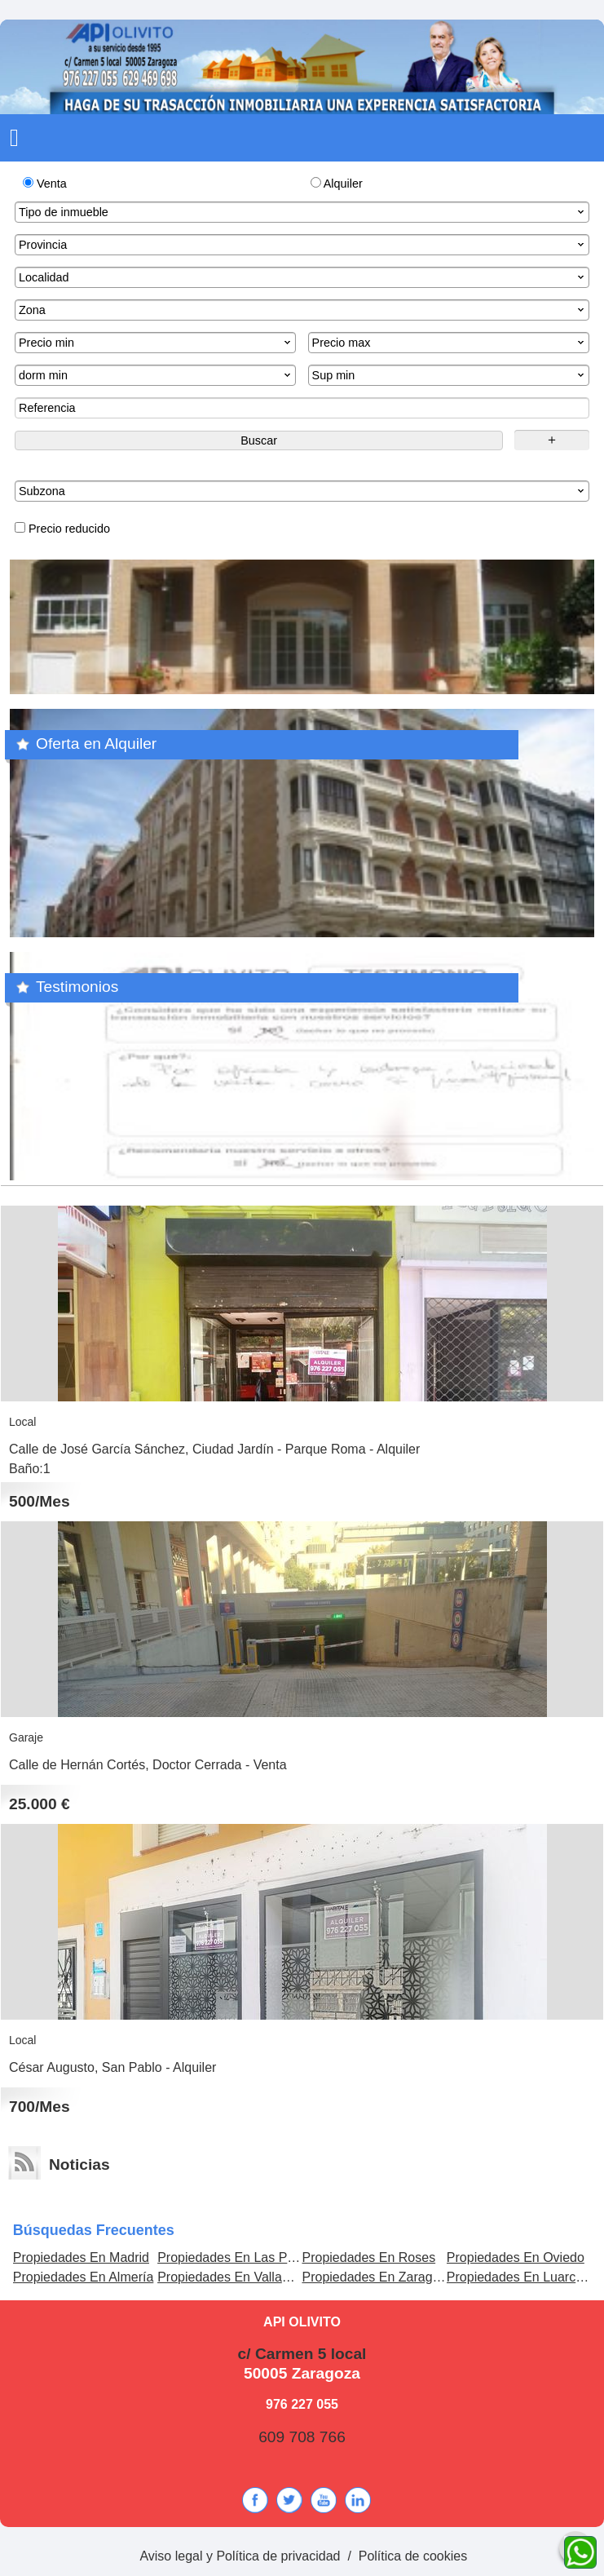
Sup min (449, 375)
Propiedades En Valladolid (233, 2277)
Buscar (258, 440)
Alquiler (337, 183)
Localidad (303, 277)
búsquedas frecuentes (93, 2230)
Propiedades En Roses (368, 2257)
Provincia (303, 244)
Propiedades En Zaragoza (377, 2277)
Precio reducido (62, 528)
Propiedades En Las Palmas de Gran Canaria (289, 2257)
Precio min (156, 342)
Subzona (303, 491)
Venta (45, 183)
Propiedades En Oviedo (515, 2257)
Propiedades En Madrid (81, 2257)
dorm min (156, 375)
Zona (303, 309)
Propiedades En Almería (83, 2277)
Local (22, 1421)
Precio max (449, 342)
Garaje (26, 1737)
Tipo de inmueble (303, 212)
